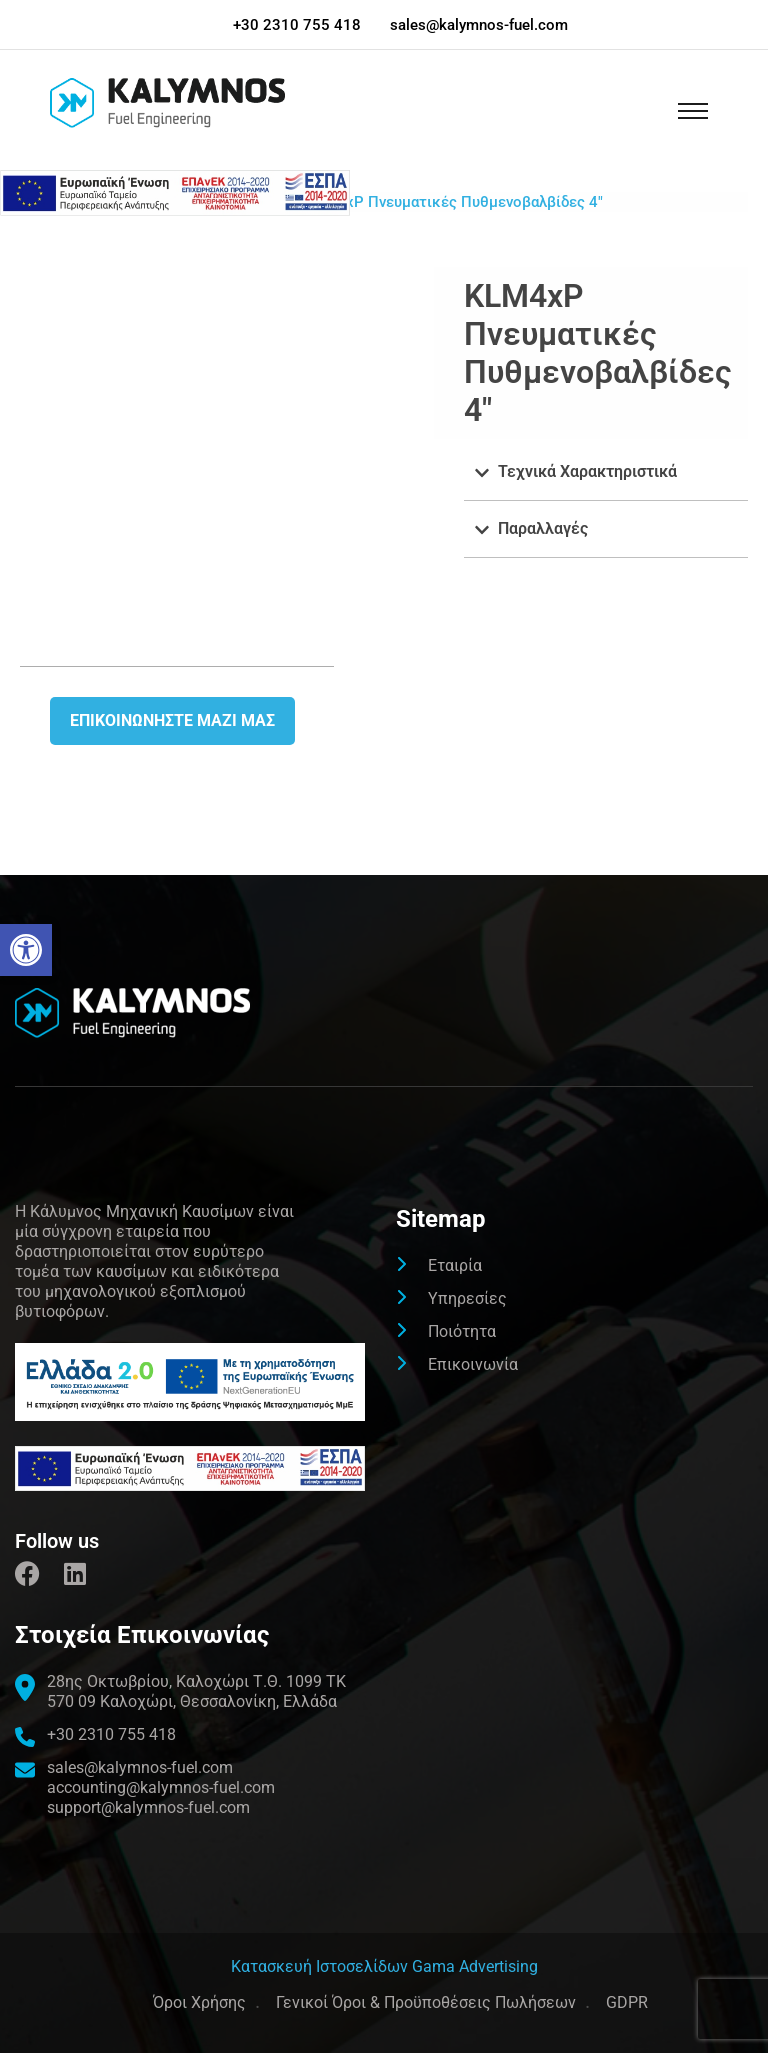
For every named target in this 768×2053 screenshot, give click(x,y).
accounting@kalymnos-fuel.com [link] (161, 1787)
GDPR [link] (627, 2002)
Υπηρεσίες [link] (467, 1298)
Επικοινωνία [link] (473, 1364)
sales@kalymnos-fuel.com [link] (479, 25)
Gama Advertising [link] (475, 1966)
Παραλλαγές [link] (543, 528)
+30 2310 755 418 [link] (297, 25)
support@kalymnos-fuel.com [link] (148, 1807)
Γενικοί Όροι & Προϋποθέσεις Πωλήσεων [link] (426, 2002)
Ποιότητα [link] (462, 1331)
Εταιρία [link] (455, 1265)
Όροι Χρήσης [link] (199, 2002)
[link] (26, 950)
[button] (606, 472)
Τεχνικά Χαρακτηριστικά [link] (587, 471)
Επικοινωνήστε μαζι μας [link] (172, 720)
